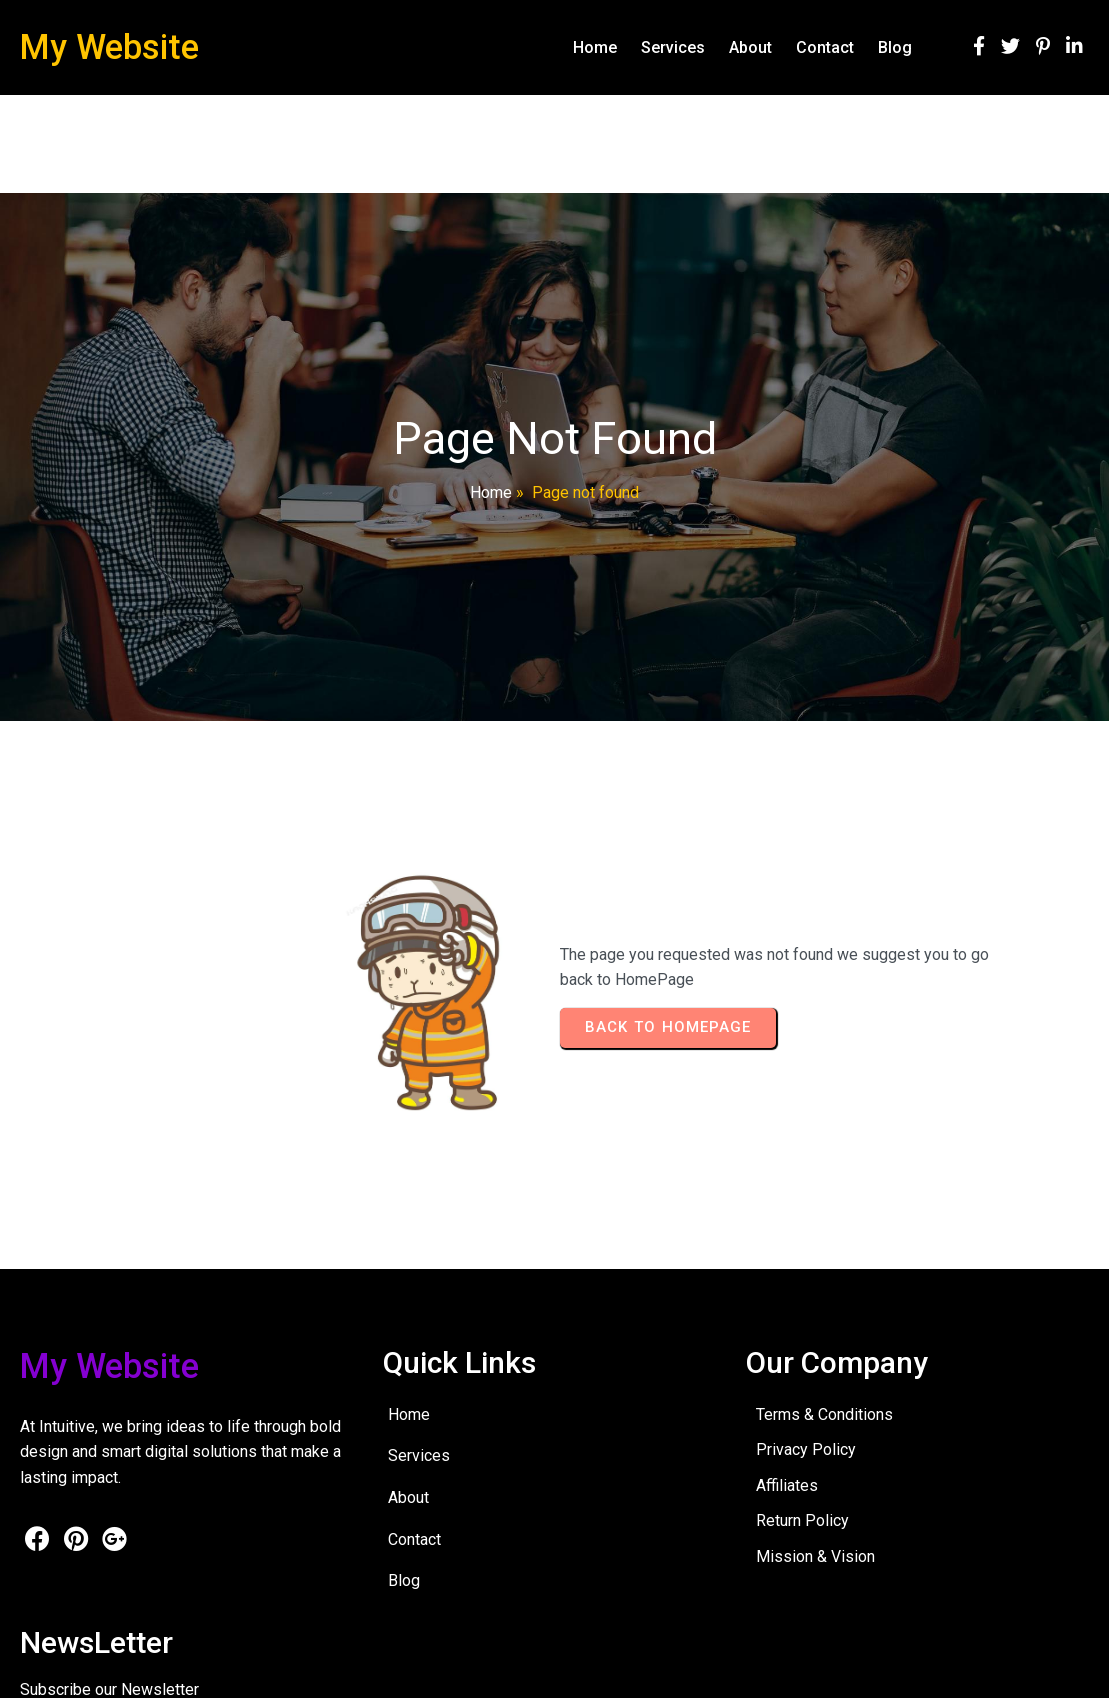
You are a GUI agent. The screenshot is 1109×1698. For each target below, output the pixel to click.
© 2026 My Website (81, 1667)
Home (491, 492)
